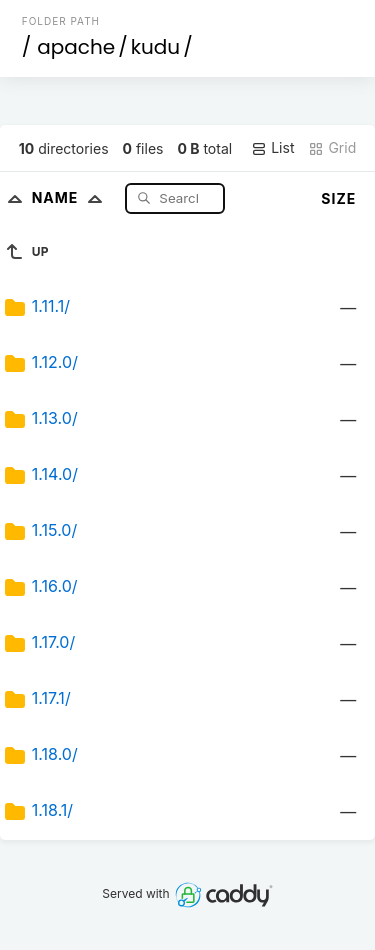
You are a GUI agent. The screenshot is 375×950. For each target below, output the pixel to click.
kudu (155, 47)
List (272, 148)
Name (71, 197)
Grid (332, 148)
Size (338, 198)
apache (76, 47)
